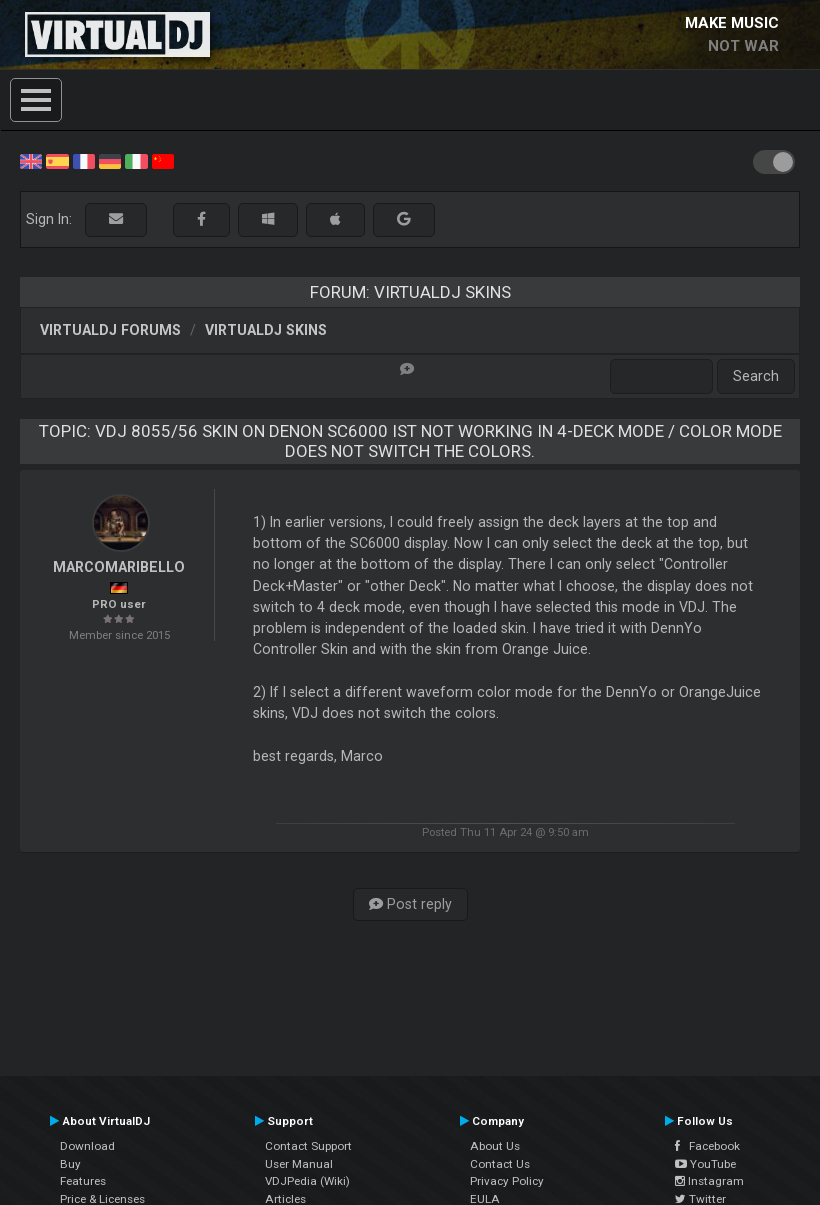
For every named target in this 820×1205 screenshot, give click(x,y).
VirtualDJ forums (110, 330)
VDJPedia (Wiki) (307, 1181)
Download (87, 1146)
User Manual (299, 1164)
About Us (495, 1146)
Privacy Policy (507, 1181)
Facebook (707, 1146)
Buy (70, 1164)
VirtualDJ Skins (266, 330)
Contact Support (308, 1146)
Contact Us (500, 1164)
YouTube (705, 1164)
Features (83, 1181)
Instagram (709, 1181)
